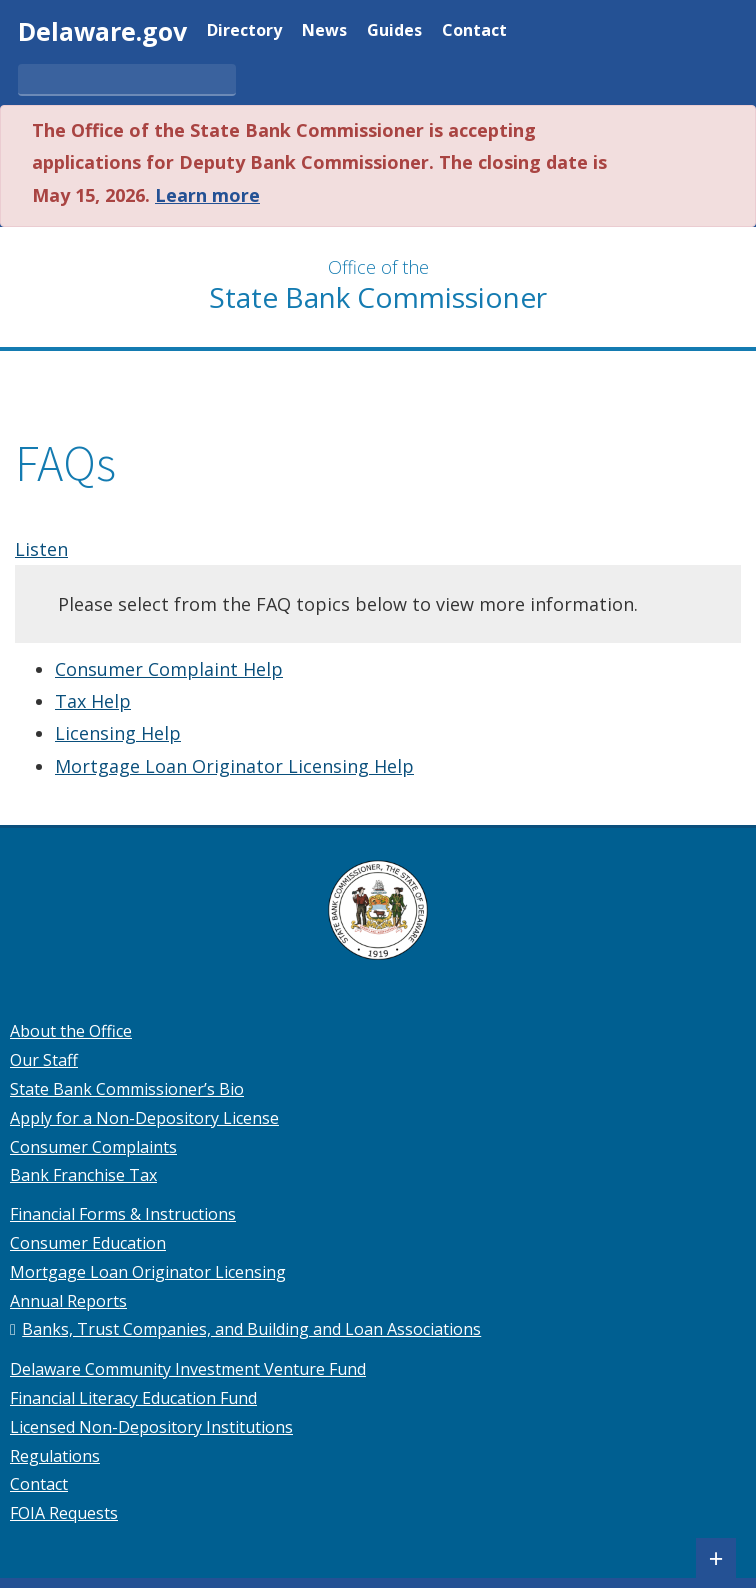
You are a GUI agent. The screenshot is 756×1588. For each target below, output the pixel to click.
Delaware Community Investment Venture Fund (188, 1369)
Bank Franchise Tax (83, 1175)
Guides (394, 31)
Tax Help (93, 701)
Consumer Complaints (93, 1147)
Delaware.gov (102, 31)
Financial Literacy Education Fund (133, 1398)
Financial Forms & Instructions (123, 1214)
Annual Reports (68, 1301)
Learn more (207, 195)
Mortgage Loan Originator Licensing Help (234, 766)
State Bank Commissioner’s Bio (127, 1089)
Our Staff (44, 1060)
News (324, 31)
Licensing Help (118, 733)
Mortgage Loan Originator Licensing (148, 1272)
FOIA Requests (64, 1513)
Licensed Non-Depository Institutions (151, 1427)
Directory (244, 31)
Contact (474, 31)
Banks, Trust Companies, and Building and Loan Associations (251, 1329)
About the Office (71, 1031)
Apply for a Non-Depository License (144, 1118)
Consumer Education (88, 1243)
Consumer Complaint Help (169, 669)
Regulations (55, 1456)
